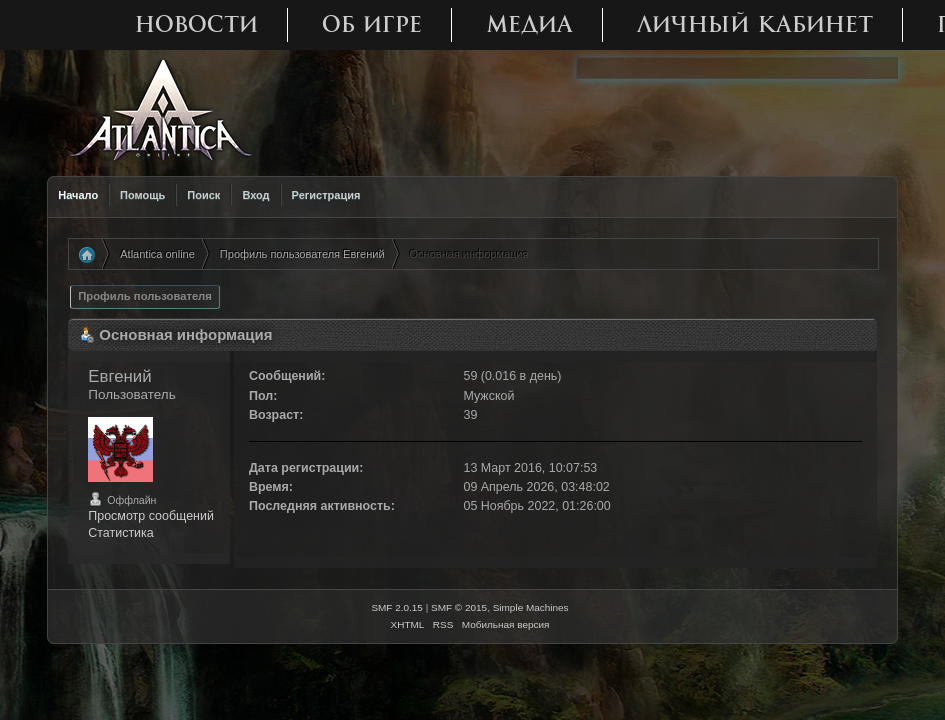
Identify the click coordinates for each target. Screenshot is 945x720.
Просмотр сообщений (151, 516)
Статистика (121, 533)
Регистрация (326, 195)
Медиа (529, 24)
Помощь (142, 195)
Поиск (203, 195)
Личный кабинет (755, 24)
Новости (196, 24)
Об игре (372, 24)
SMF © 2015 (459, 607)
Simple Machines (531, 607)
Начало (78, 195)
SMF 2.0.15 (397, 607)
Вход (255, 195)
